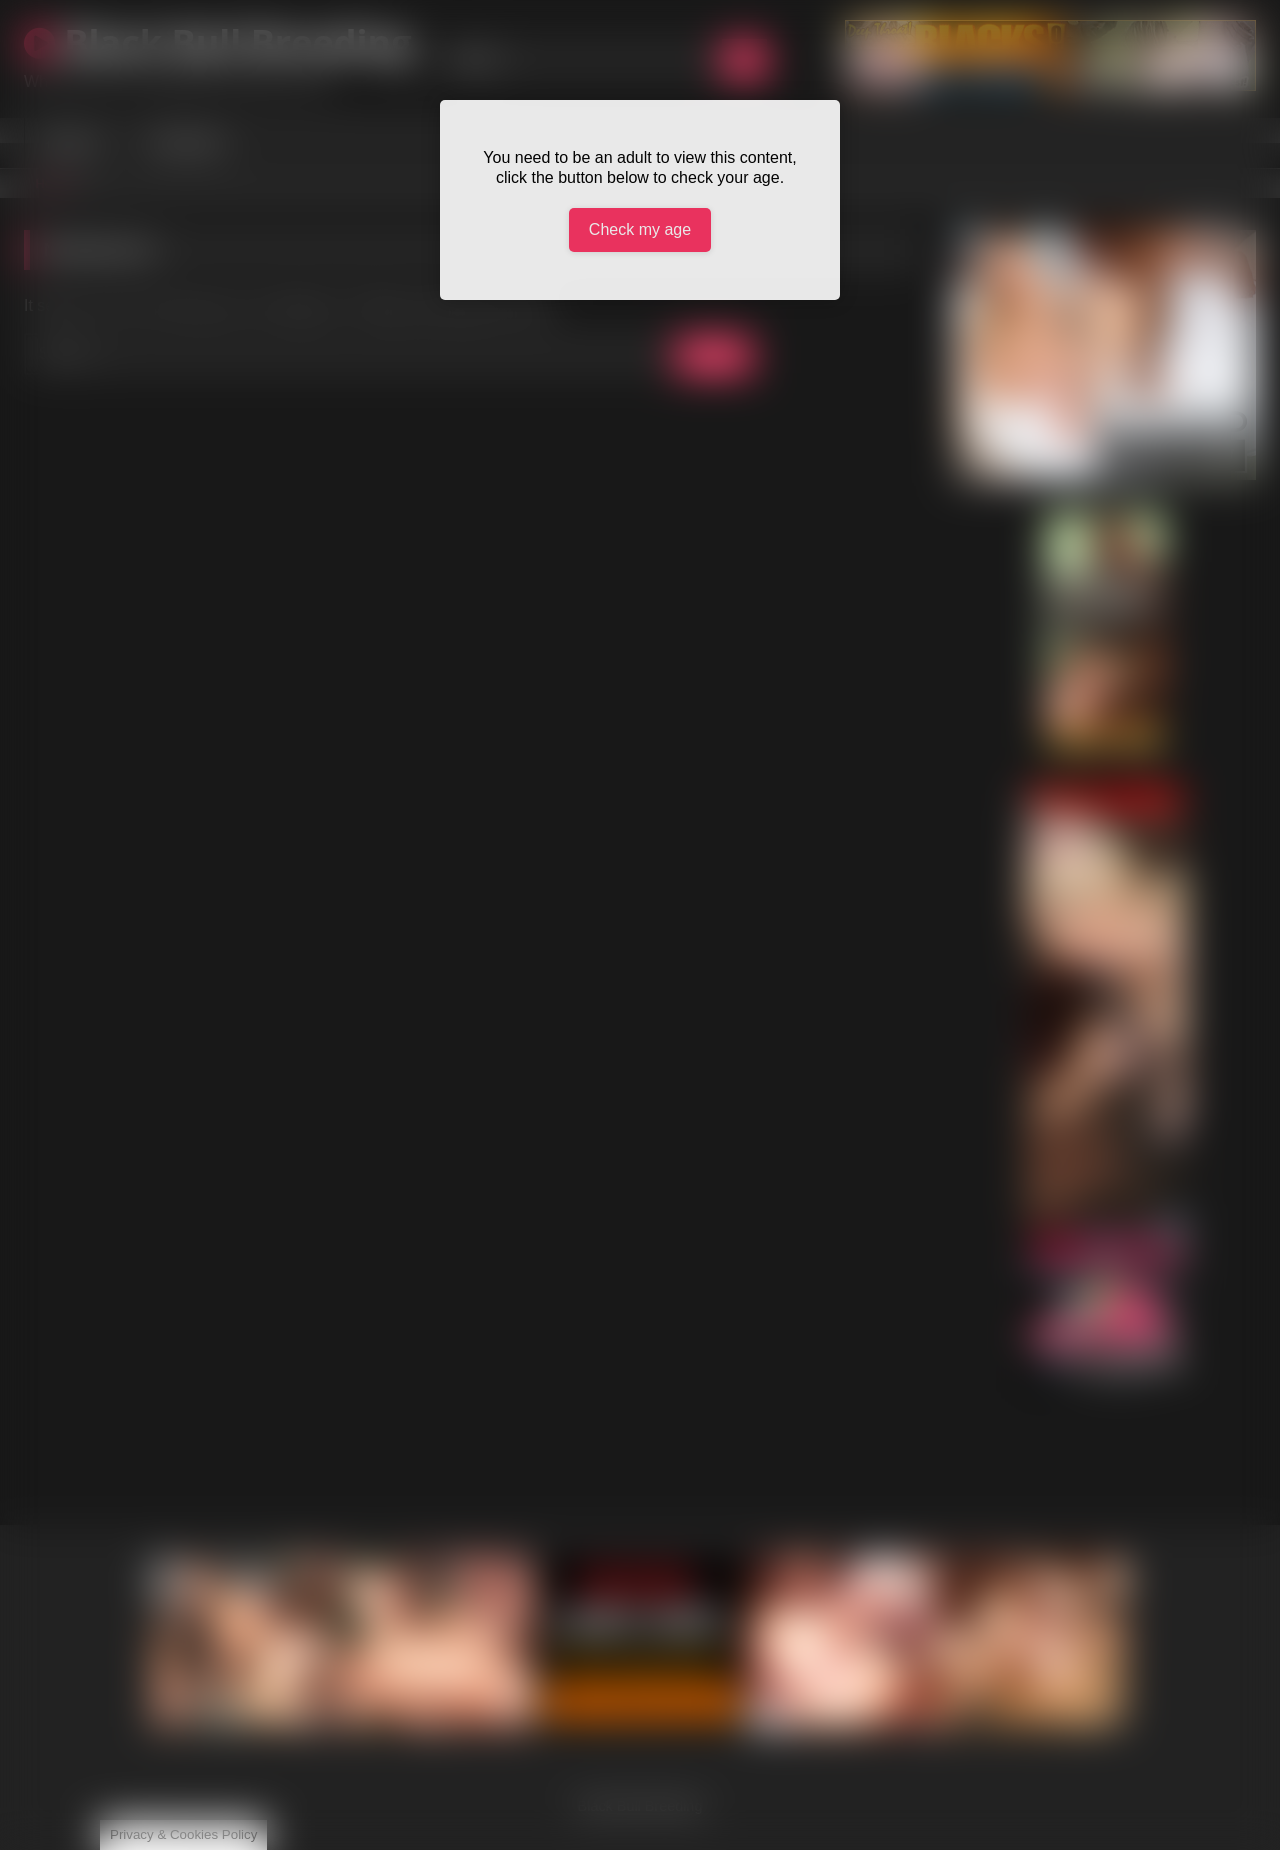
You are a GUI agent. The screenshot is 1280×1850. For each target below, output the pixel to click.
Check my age (640, 229)
